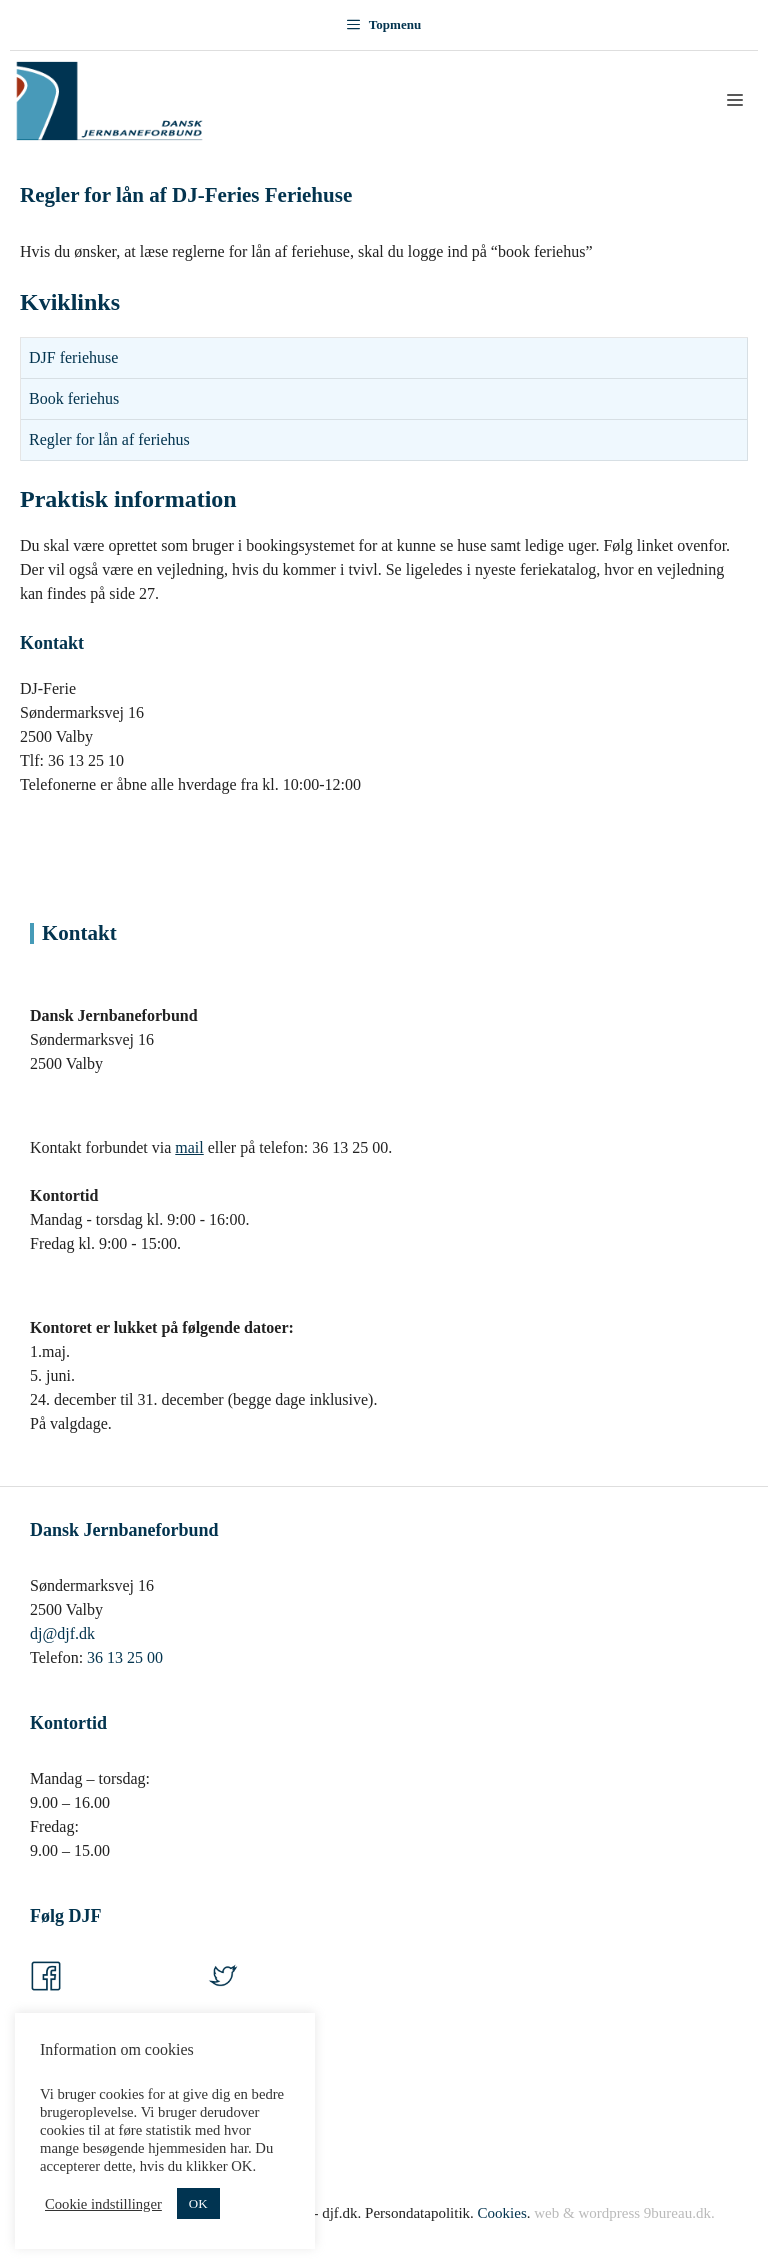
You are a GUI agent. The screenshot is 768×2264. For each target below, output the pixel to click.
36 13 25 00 (125, 1657)
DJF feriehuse (73, 357)
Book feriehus (74, 398)
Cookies (502, 2213)
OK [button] (198, 2203)
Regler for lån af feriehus (109, 439)
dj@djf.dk (62, 1633)
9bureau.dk (677, 2213)
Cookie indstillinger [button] (103, 2204)
